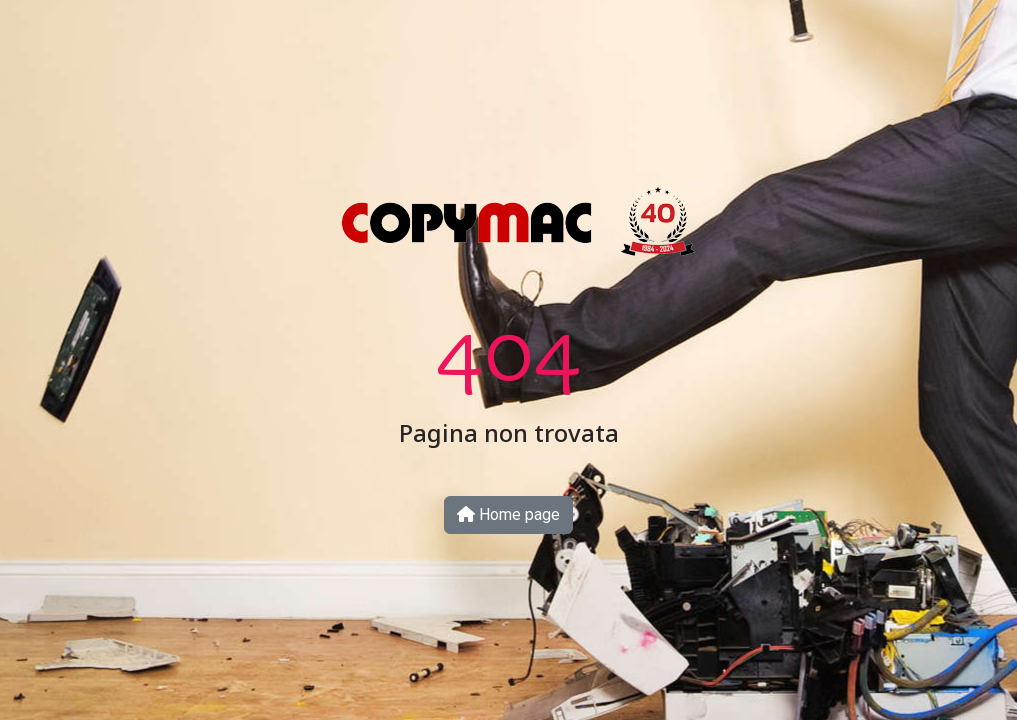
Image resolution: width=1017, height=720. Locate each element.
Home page (508, 514)
